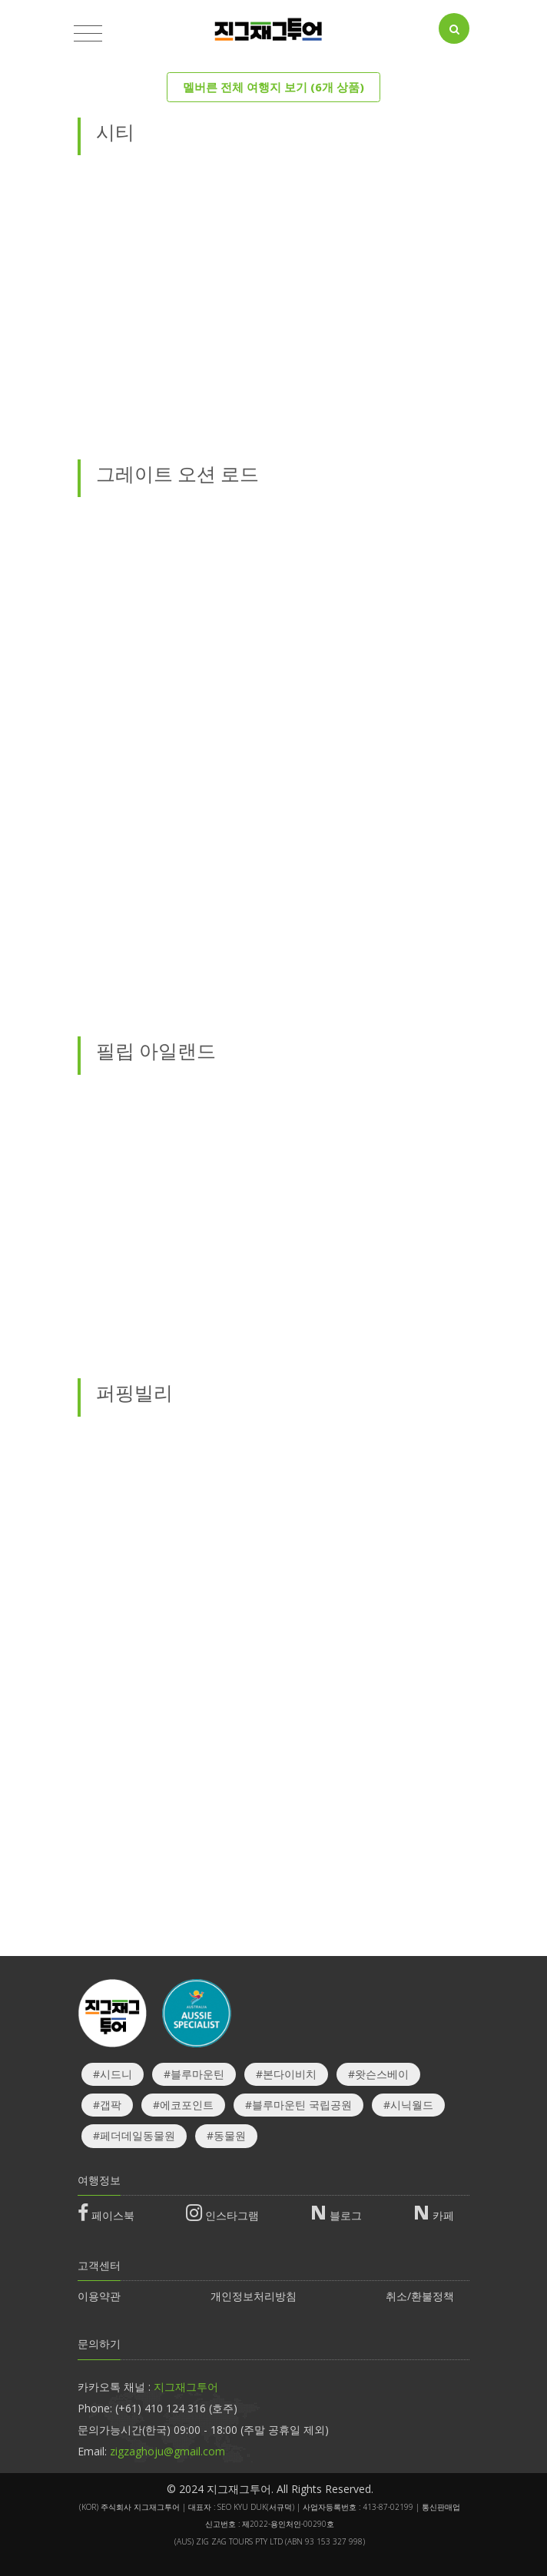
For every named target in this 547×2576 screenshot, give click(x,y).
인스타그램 (232, 2215)
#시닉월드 (408, 2104)
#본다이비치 (286, 2074)
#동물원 (226, 2135)
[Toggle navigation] (88, 33)
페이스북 (112, 2215)
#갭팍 (107, 2104)
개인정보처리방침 (254, 2296)
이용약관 (99, 2296)
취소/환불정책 (420, 2296)
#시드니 (112, 2074)
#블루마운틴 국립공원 (298, 2104)
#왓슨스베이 (378, 2074)
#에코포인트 (183, 2104)
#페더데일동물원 (134, 2135)
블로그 (346, 2215)
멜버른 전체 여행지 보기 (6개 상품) (273, 86)
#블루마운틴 (194, 2074)
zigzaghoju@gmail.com (167, 2451)
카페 (443, 2215)
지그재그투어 (186, 2386)
